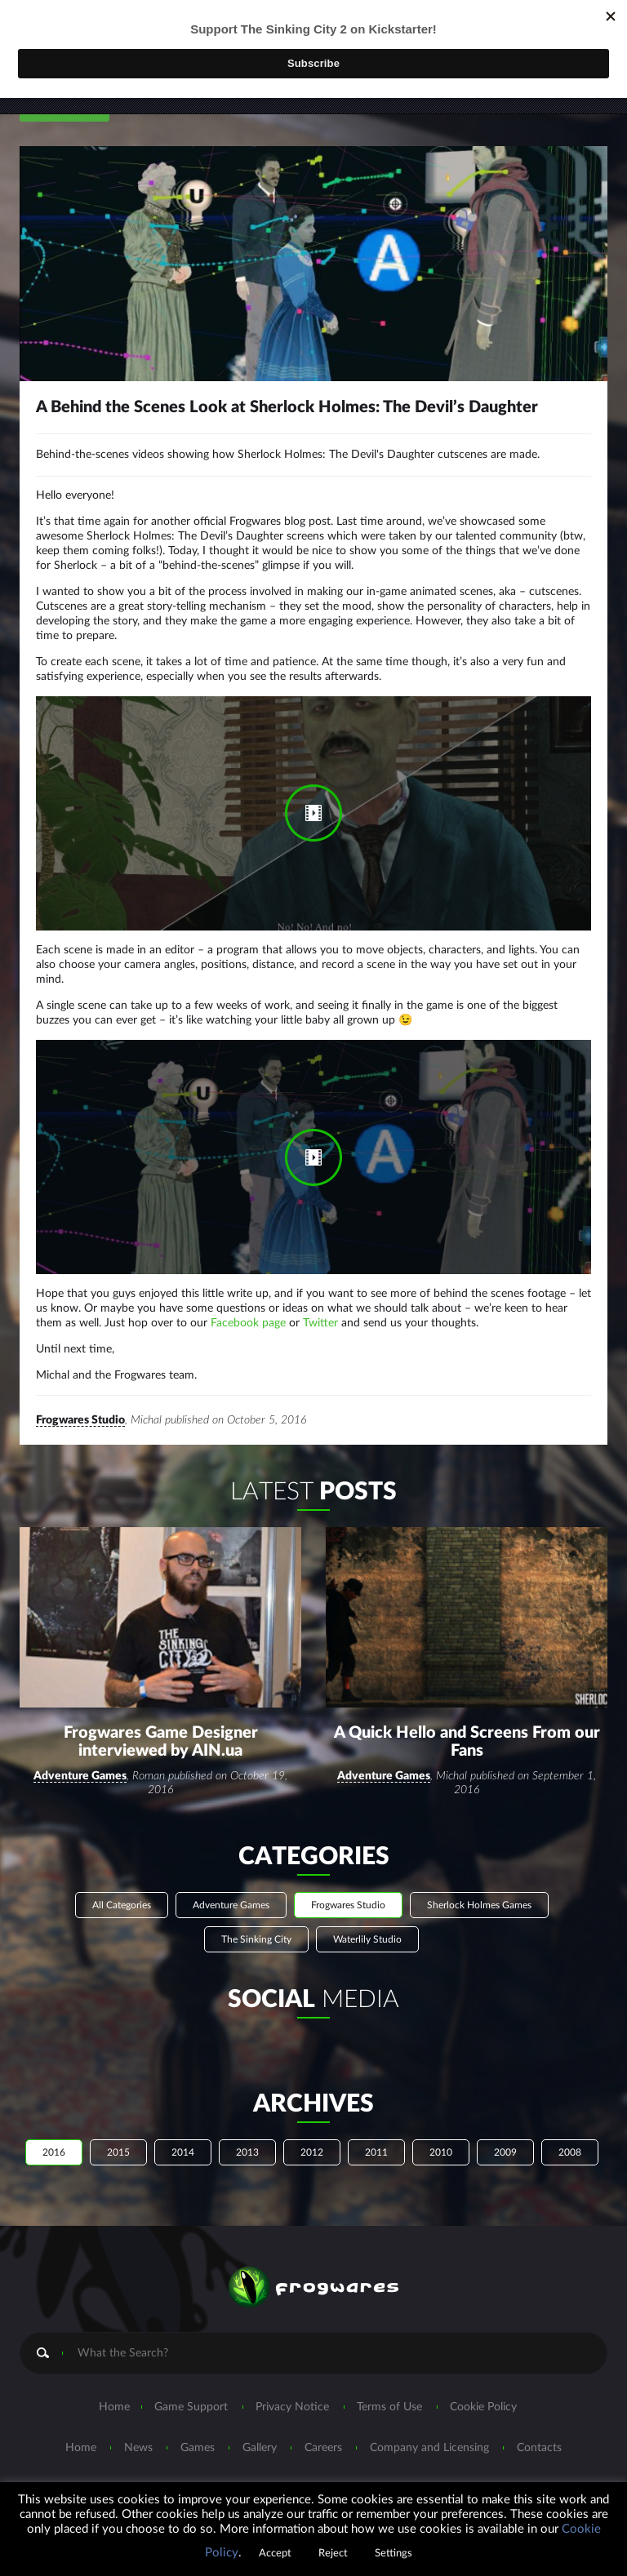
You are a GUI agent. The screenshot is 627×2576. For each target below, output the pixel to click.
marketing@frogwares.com (347, 2476)
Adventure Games (80, 1750)
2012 (311, 2126)
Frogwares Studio (80, 1427)
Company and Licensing (429, 2421)
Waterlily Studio (367, 1913)
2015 (118, 2126)
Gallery (259, 2421)
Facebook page (248, 1330)
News (138, 2421)
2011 (376, 2126)
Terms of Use (389, 2381)
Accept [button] (275, 2553)
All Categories (121, 1879)
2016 (53, 2126)
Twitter (320, 1330)
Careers (323, 2421)
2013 (247, 2126)
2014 (182, 2126)
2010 (440, 2126)
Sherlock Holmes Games (479, 1879)
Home (114, 2381)
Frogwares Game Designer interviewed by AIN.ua (161, 1716)
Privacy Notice (292, 2381)
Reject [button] (333, 2553)
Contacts (539, 2421)
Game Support (191, 2381)
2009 (505, 2126)
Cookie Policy (483, 2381)
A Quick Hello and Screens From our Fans (467, 1716)
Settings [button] (393, 2553)
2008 (569, 2126)
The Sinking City (256, 1913)
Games (197, 2421)
